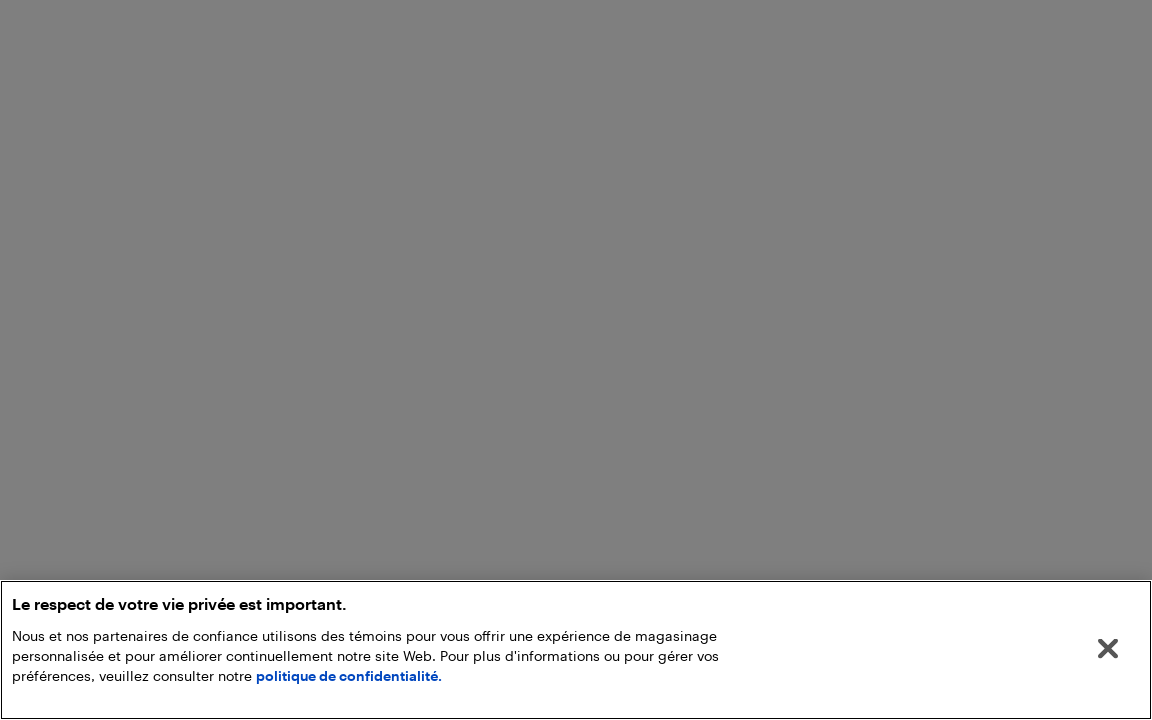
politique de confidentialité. (349, 675)
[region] (576, 650)
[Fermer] (1108, 649)
